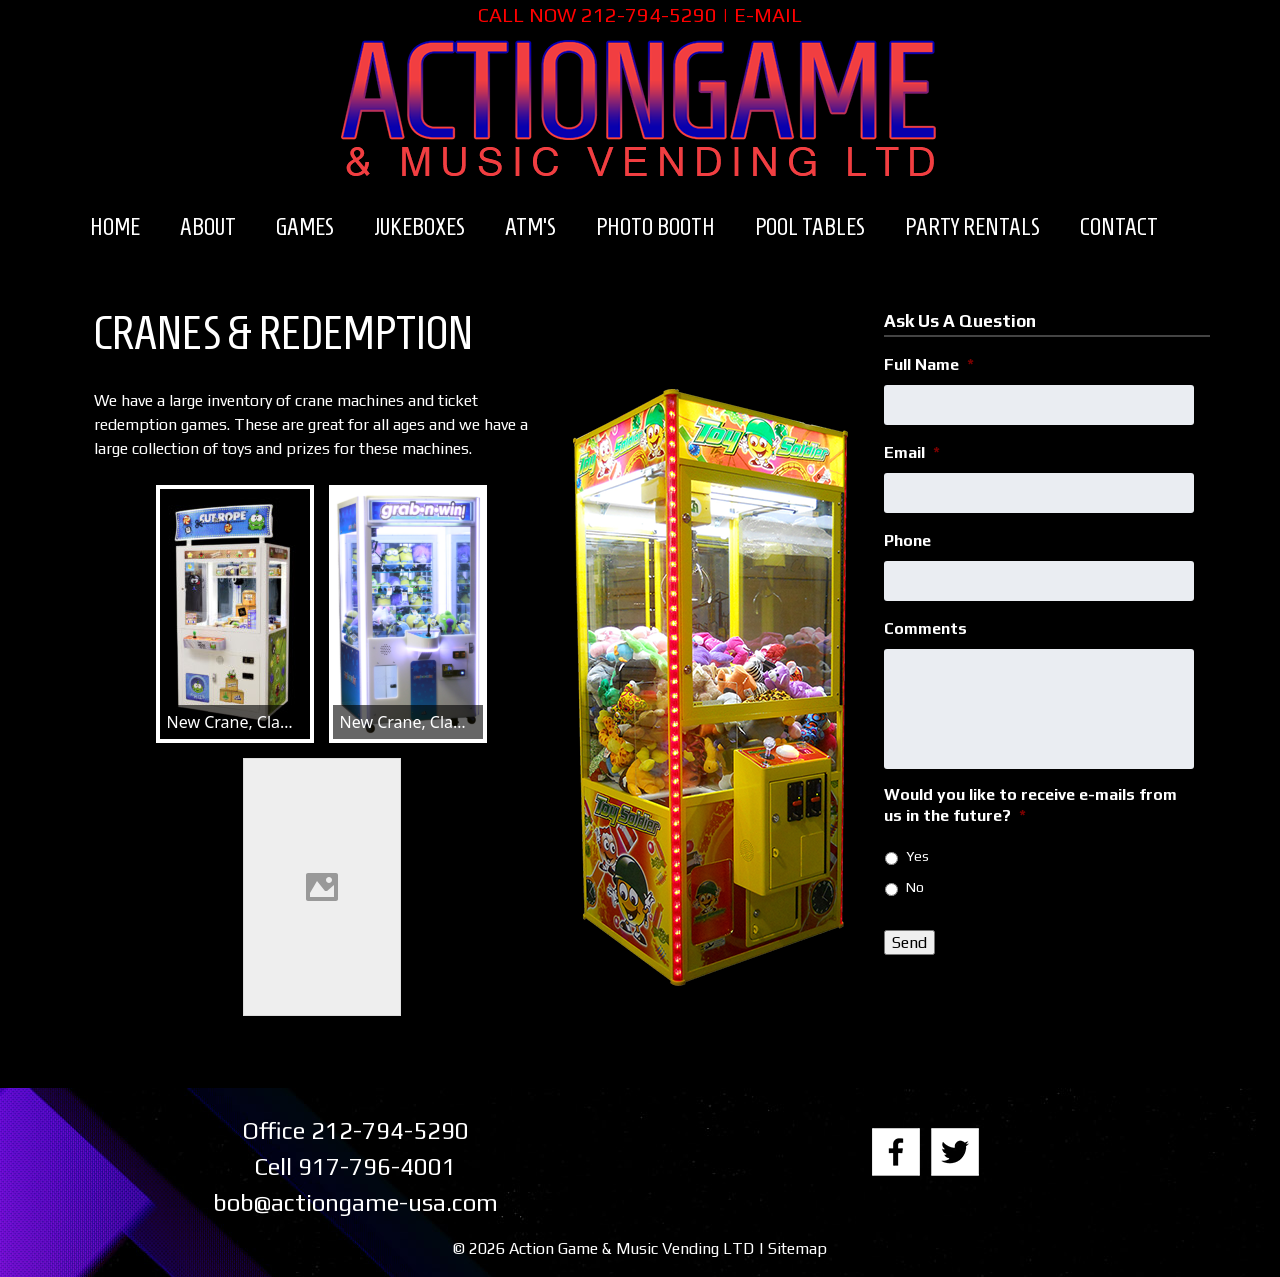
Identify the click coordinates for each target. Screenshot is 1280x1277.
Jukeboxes (419, 227)
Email (912, 452)
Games (305, 227)
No (915, 887)
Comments (925, 628)
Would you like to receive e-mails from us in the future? (1030, 805)
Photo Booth (655, 227)
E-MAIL (768, 14)
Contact (1119, 227)
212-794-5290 (649, 14)
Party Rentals (972, 227)
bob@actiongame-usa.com (355, 1202)
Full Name (929, 364)
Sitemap (797, 1248)
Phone (907, 540)
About (208, 227)
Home (115, 227)
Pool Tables (810, 227)
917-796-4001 (377, 1166)
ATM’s (530, 227)
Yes (917, 856)
